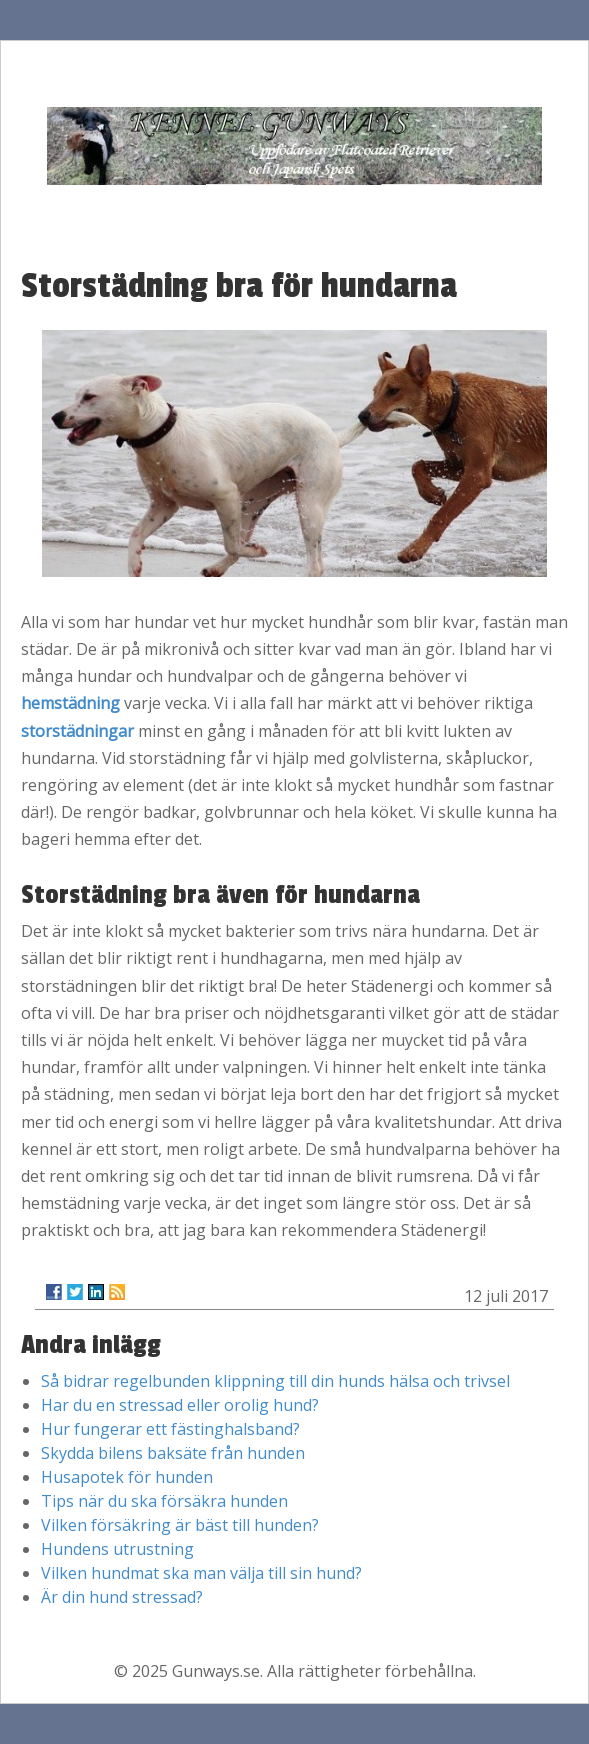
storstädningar (77, 731)
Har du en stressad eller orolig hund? (180, 1405)
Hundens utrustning (117, 1549)
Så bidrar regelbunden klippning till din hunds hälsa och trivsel (275, 1381)
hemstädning (70, 703)
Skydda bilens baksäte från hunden (173, 1453)
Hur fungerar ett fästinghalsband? (170, 1429)
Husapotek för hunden (127, 1477)
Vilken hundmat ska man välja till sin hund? (201, 1573)
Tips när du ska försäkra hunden (164, 1501)
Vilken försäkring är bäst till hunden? (180, 1525)
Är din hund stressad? (122, 1597)
